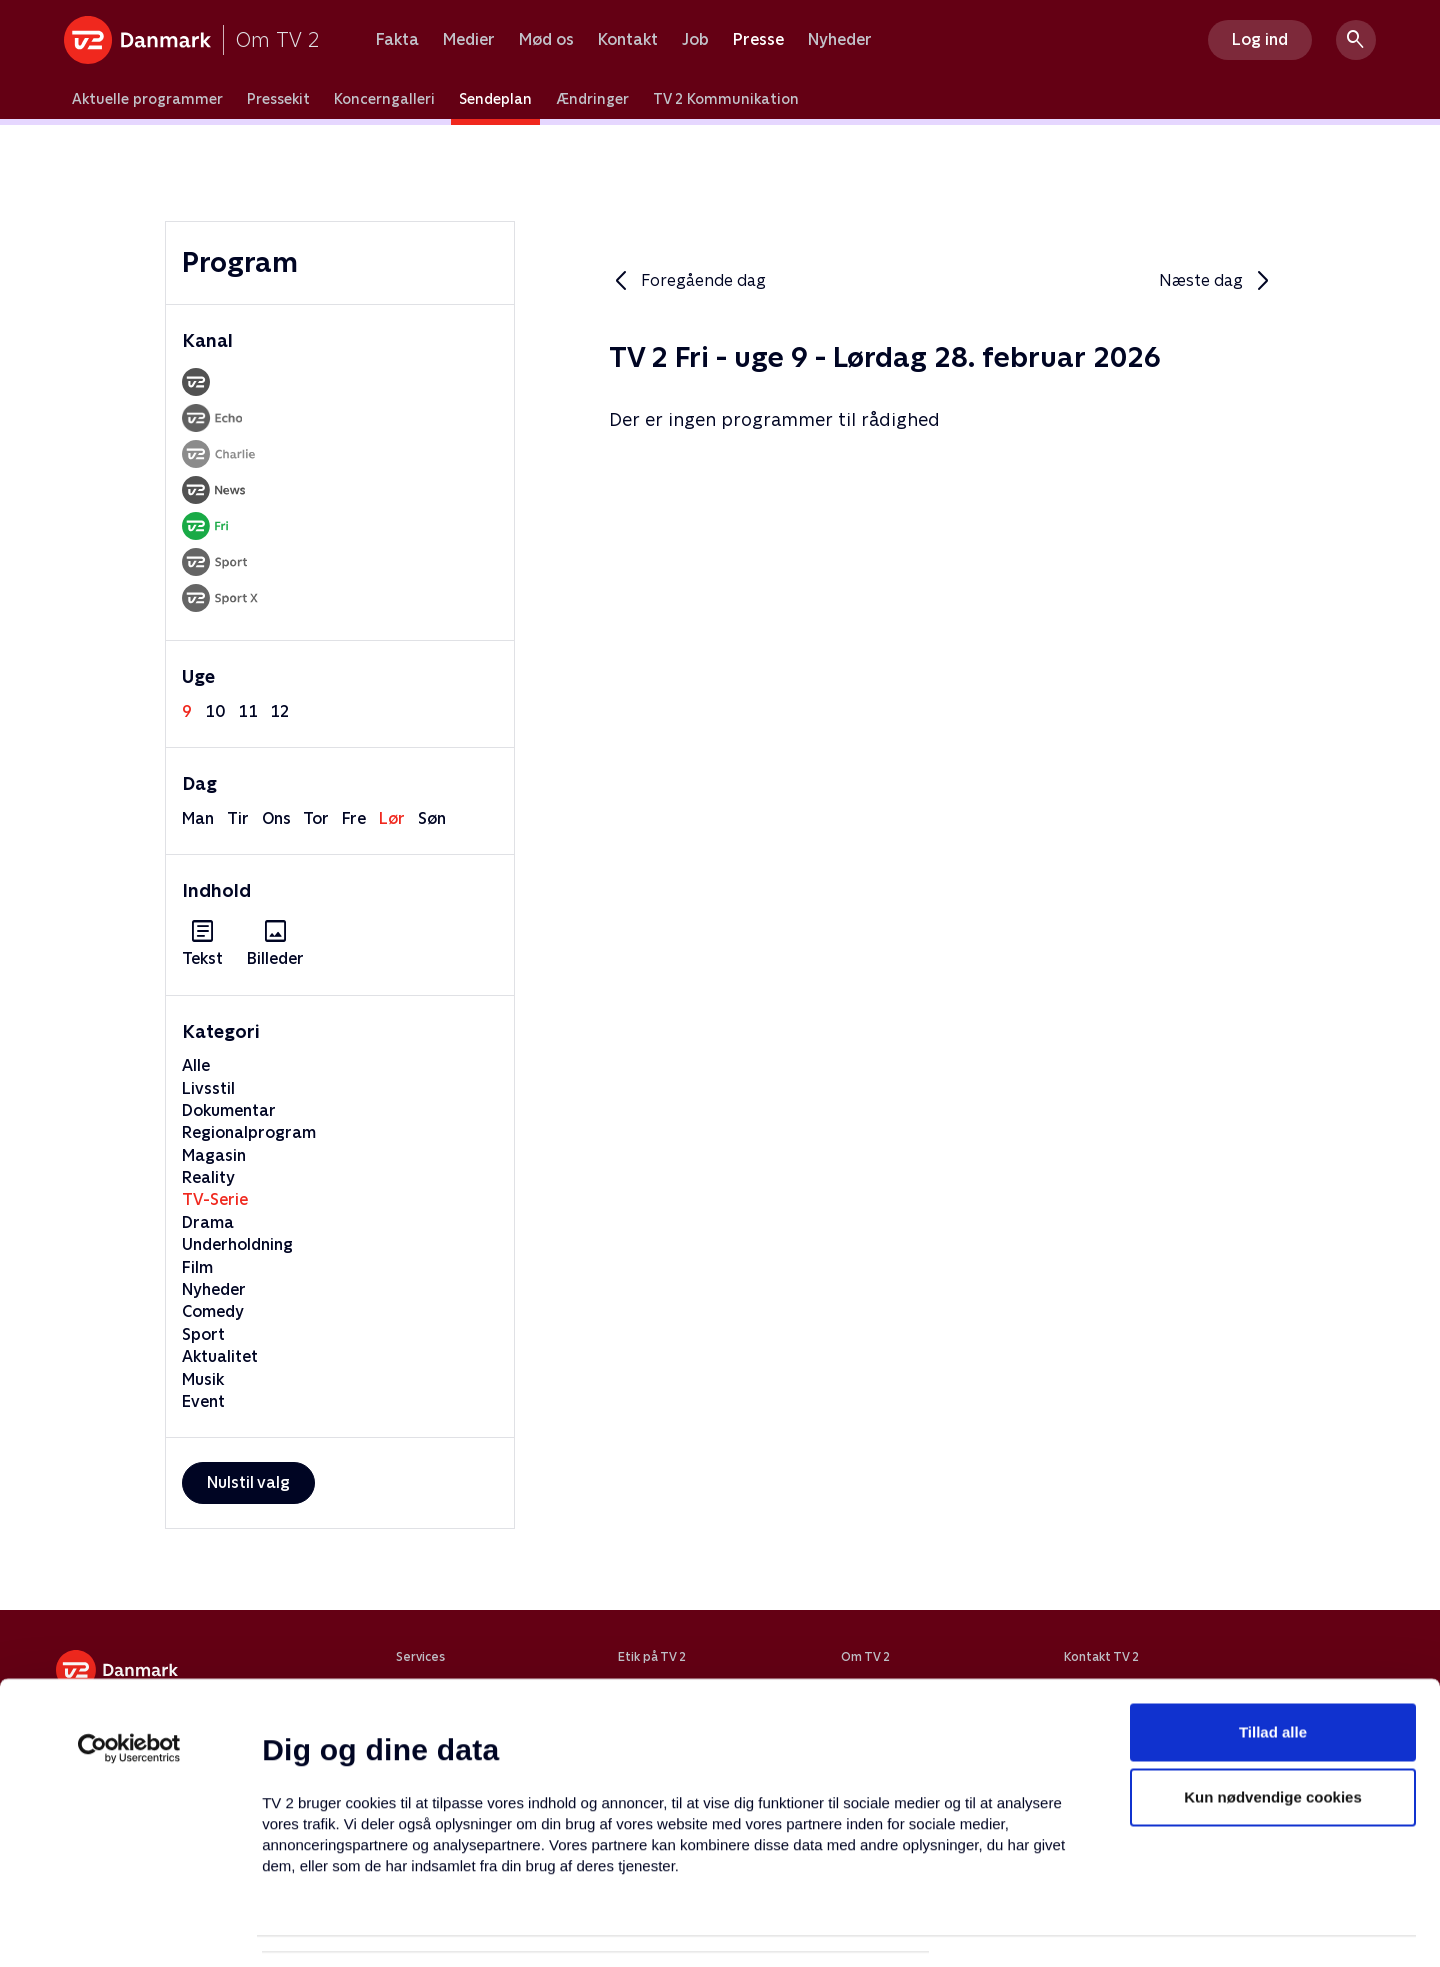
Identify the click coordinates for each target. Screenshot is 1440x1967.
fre (354, 818)
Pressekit (278, 99)
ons (276, 818)
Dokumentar (229, 1110)
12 (280, 711)
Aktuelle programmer (147, 99)
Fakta (397, 40)
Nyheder (840, 40)
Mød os (546, 40)
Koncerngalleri (384, 99)
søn (432, 818)
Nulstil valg (248, 1482)
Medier (469, 40)
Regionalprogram (249, 1132)
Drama (208, 1222)
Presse (758, 40)
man (198, 818)
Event (203, 1401)
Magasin (214, 1155)
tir (238, 818)
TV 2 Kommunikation (726, 99)
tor (316, 818)
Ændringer (592, 99)
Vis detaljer (969, 1927)
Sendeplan (495, 99)
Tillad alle (1273, 1636)
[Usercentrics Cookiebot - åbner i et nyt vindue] (129, 1653)
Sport (203, 1334)
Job (695, 40)
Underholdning (237, 1244)
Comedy (213, 1311)
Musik (203, 1379)
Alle (196, 1065)
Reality (208, 1177)
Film (197, 1267)
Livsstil (208, 1088)
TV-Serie (215, 1199)
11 (248, 711)
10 (215, 711)
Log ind (1260, 39)
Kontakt (628, 40)
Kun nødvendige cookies (1273, 1702)
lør (392, 818)
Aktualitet (220, 1356)
